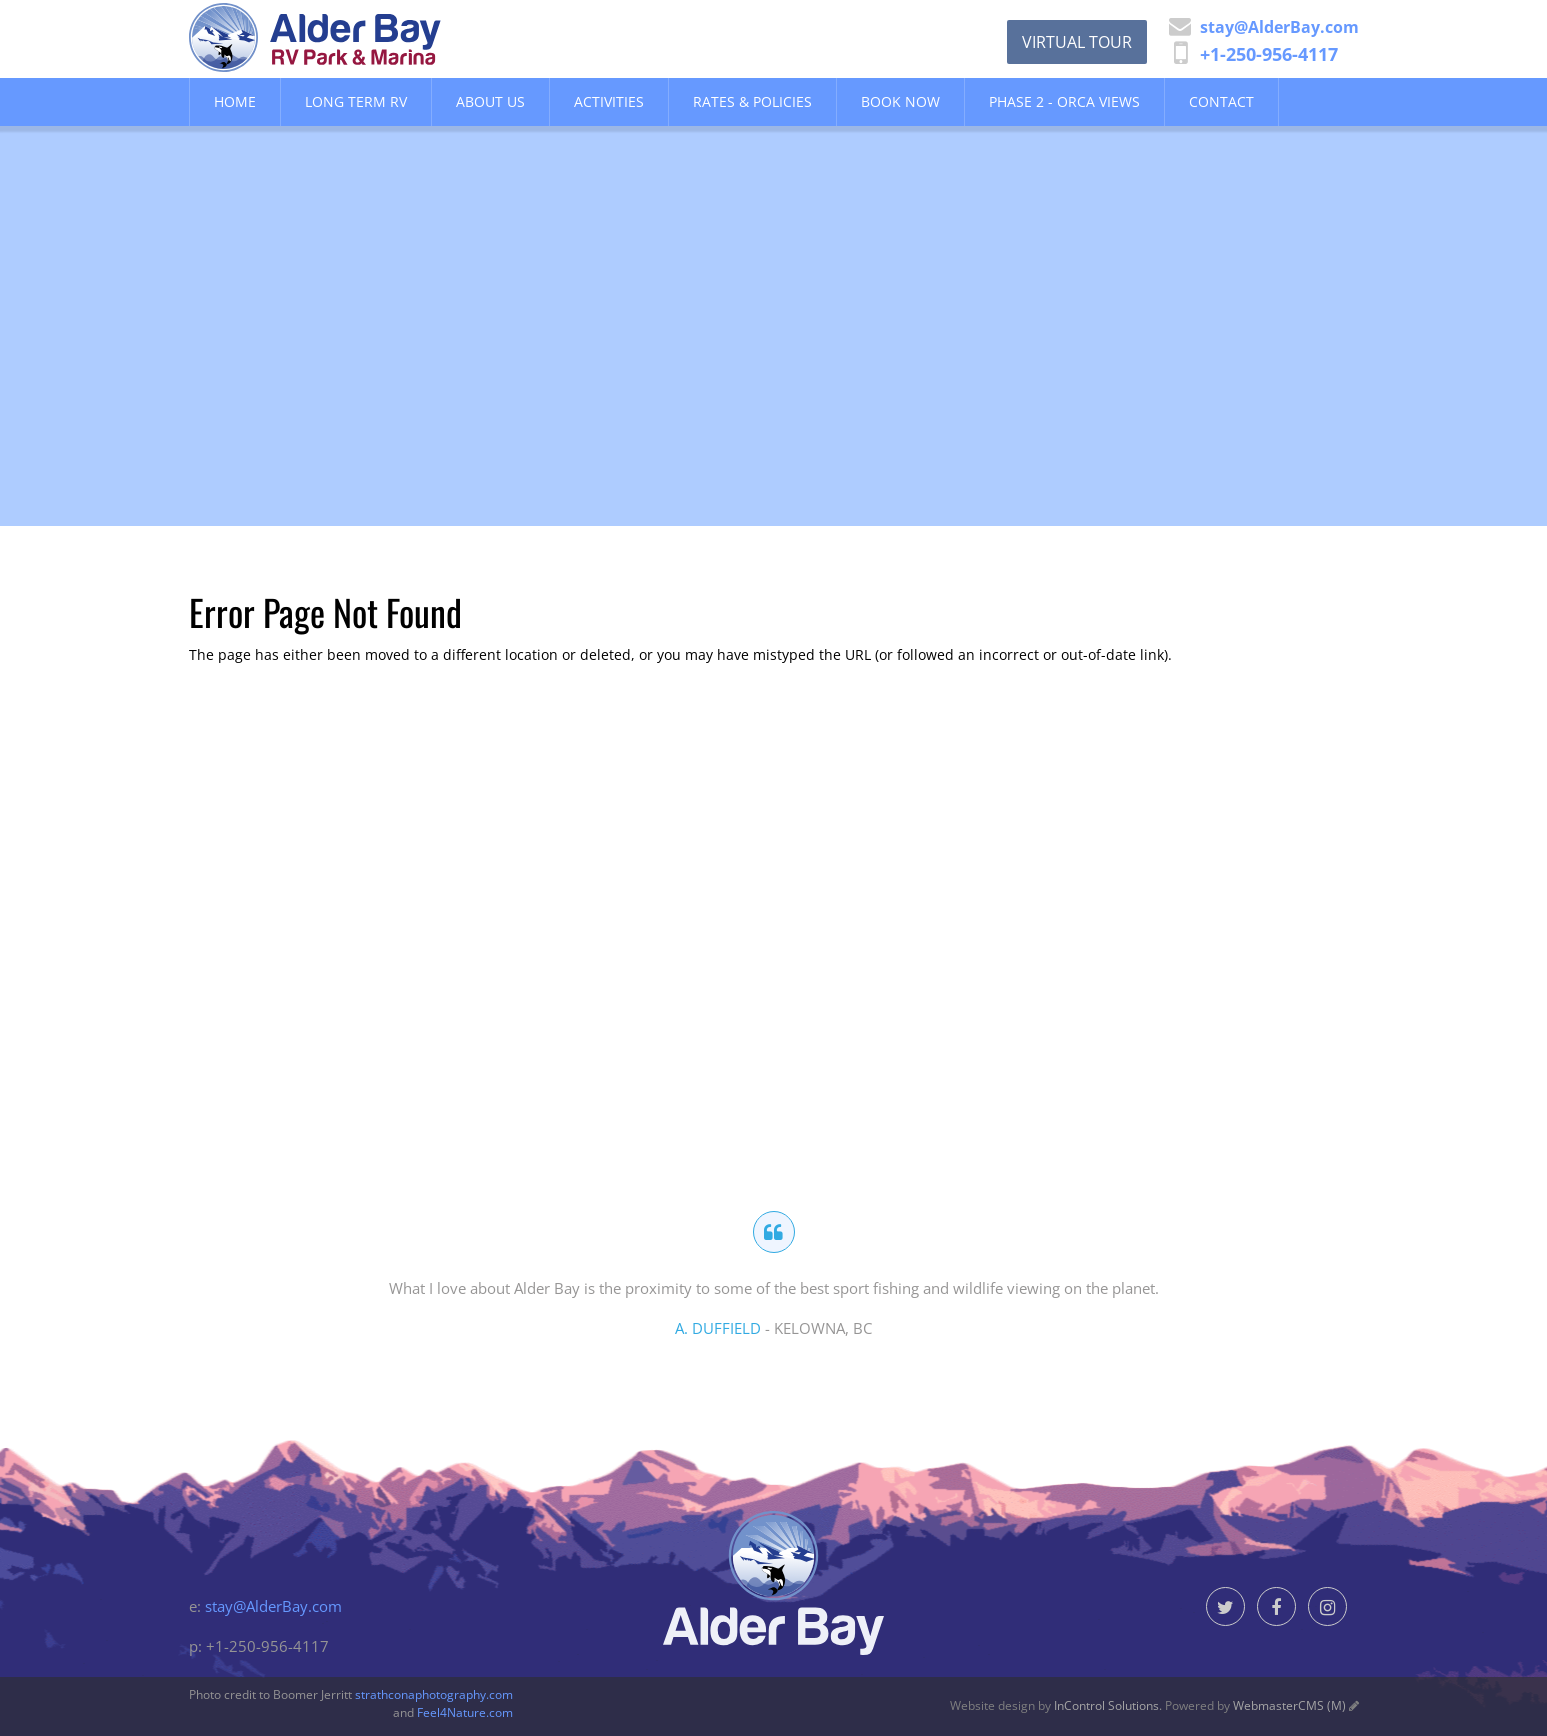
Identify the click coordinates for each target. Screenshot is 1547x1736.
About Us (490, 101)
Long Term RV (356, 101)
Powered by (1255, 1705)
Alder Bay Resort (363, 37)
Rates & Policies (752, 101)
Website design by (1054, 1705)
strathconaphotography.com (434, 1694)
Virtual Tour (1077, 42)
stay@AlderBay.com (273, 1606)
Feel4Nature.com (465, 1712)
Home (235, 101)
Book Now (900, 101)
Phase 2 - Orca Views (1064, 101)
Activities (609, 101)
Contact (1221, 101)
